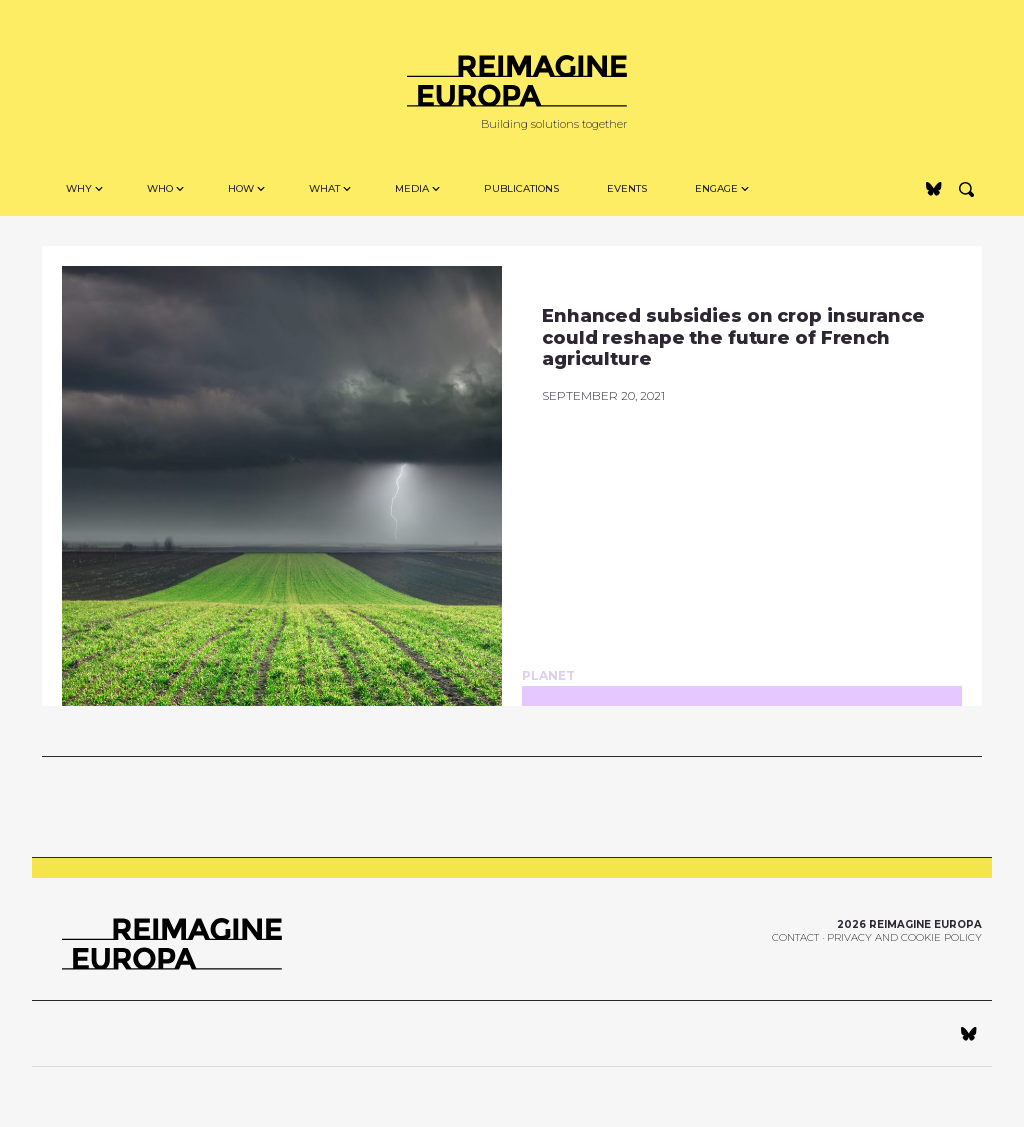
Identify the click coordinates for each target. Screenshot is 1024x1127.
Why (79, 188)
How (241, 188)
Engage (716, 188)
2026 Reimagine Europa (909, 924)
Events (627, 188)
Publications (521, 188)
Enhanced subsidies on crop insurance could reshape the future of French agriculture (733, 337)
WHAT (324, 188)
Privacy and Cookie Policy (904, 937)
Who (160, 188)
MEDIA (412, 188)
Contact (795, 937)
